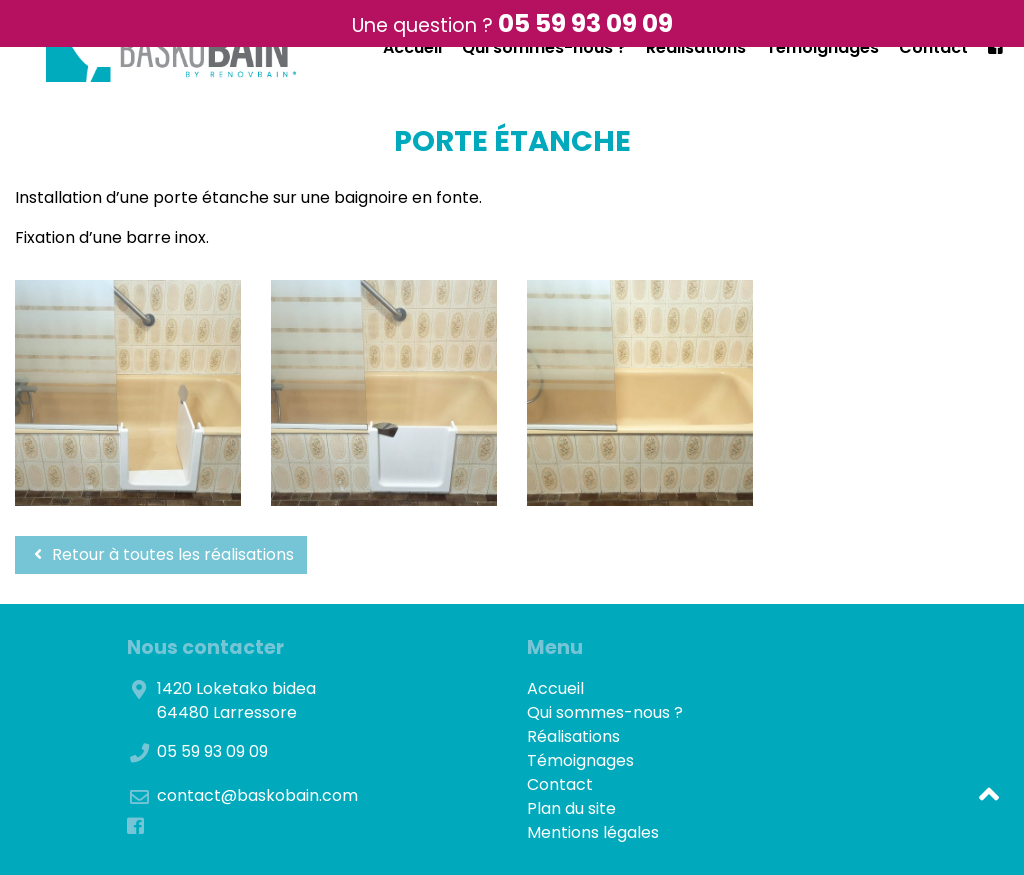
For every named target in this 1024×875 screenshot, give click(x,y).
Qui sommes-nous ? (544, 47)
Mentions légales (593, 832)
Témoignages (822, 47)
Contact (933, 47)
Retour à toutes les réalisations (161, 554)
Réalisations (696, 47)
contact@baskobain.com (257, 795)
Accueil (412, 47)
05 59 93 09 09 (585, 23)
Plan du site (571, 808)
